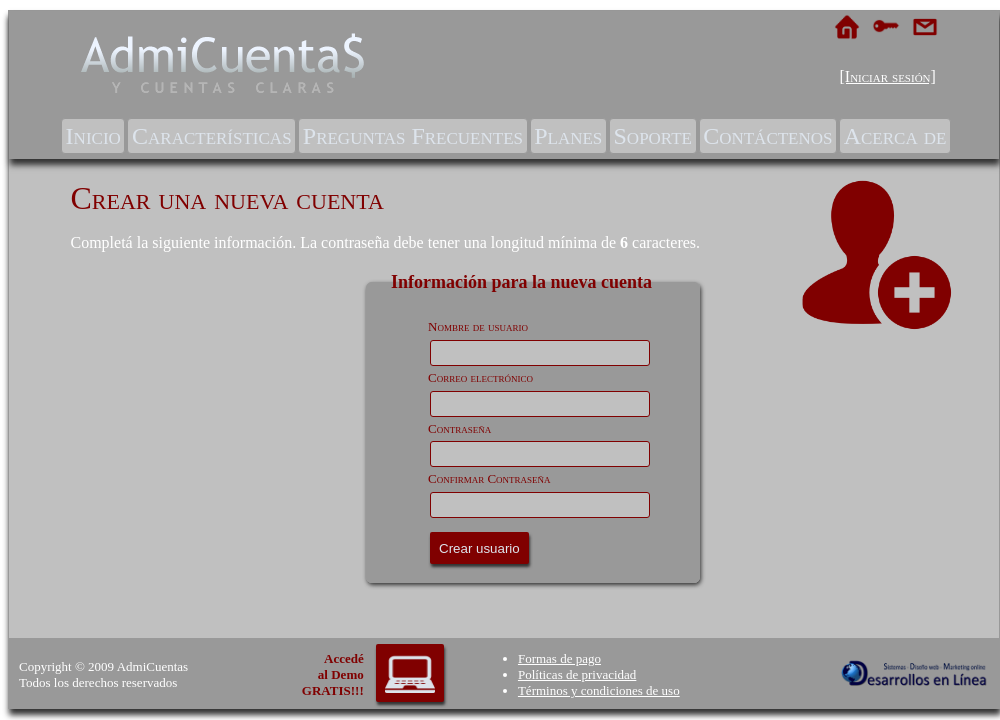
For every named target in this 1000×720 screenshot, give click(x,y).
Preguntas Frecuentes (413, 136)
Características (212, 136)
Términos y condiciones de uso (599, 690)
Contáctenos (767, 136)
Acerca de (895, 136)
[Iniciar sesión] (887, 76)
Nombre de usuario (478, 326)
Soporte (653, 136)
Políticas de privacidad (577, 674)
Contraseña (459, 428)
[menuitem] (93, 136)
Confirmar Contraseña (489, 478)
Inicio (93, 136)
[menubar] (506, 136)
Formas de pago (559, 658)
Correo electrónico (480, 377)
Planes (568, 136)
